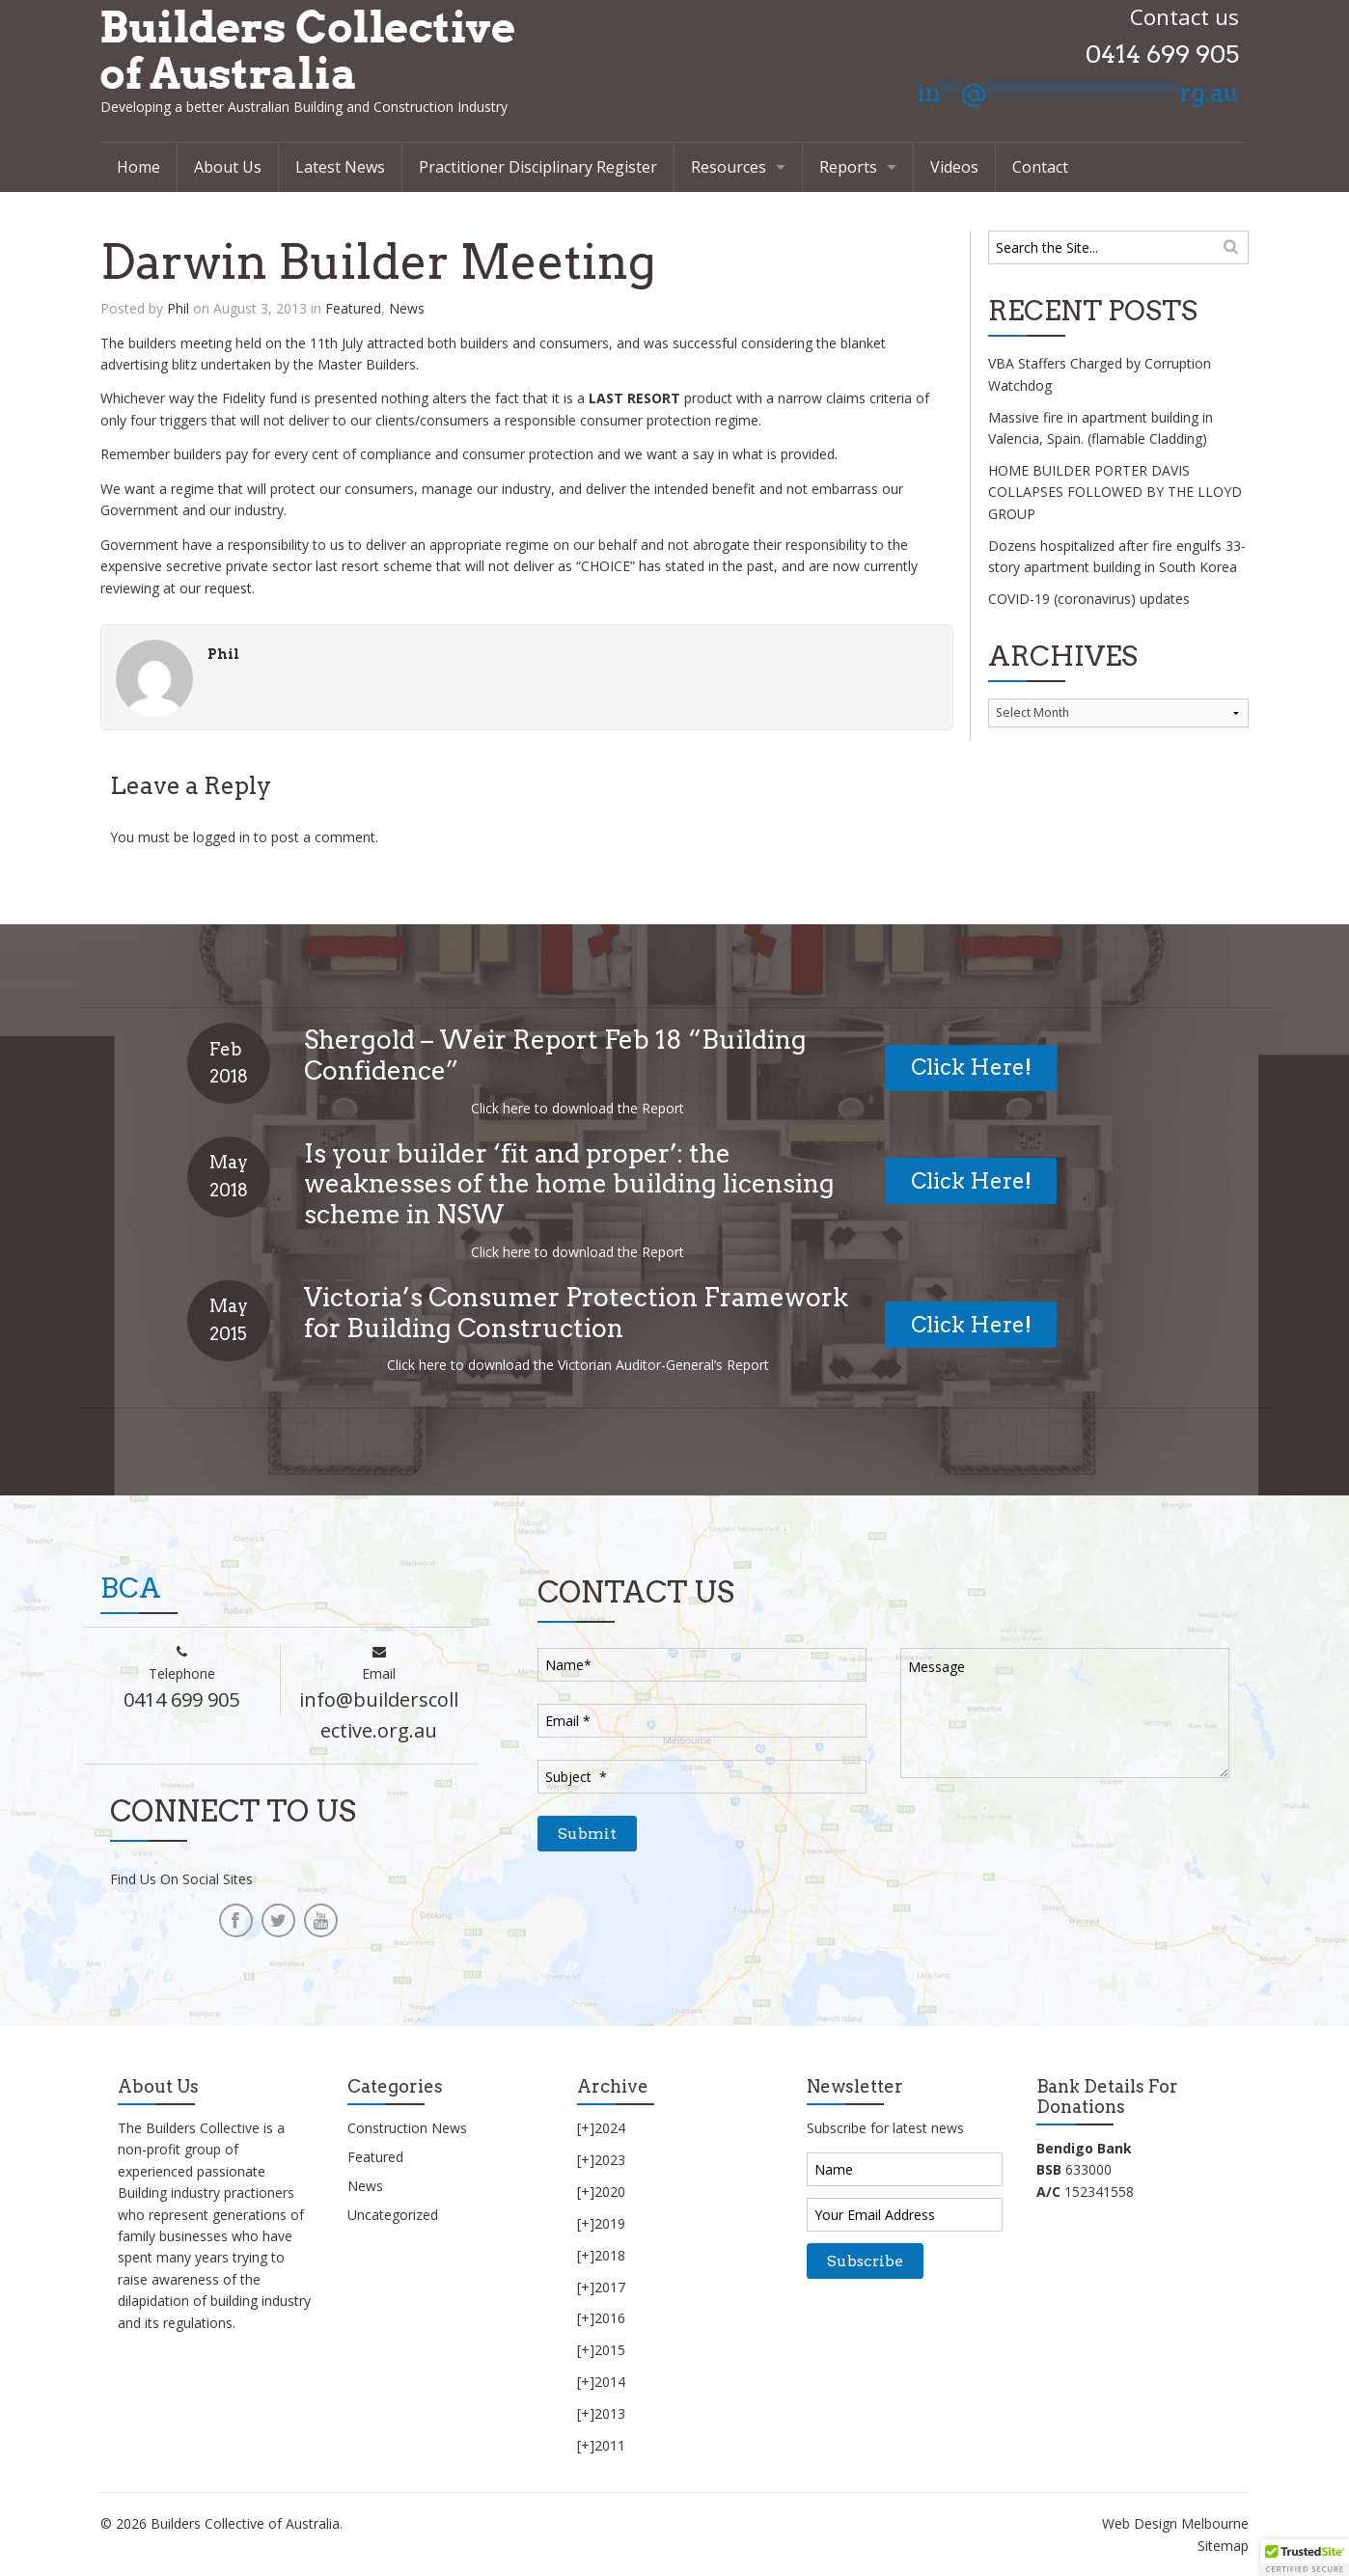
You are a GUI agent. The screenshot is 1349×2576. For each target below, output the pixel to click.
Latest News (340, 167)
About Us (228, 167)
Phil (178, 308)
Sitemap (1223, 2545)
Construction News (407, 2128)
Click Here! (971, 1067)
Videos (954, 167)
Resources (728, 167)
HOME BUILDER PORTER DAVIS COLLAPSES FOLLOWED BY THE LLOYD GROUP (1115, 492)
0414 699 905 (1162, 54)
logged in (221, 837)
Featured (353, 308)
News (407, 308)
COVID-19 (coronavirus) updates (1089, 598)
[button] (1304, 2557)
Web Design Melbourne (1175, 2523)
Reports (848, 167)
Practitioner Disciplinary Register (538, 167)
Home (138, 167)
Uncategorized (392, 2215)
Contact (1040, 167)
